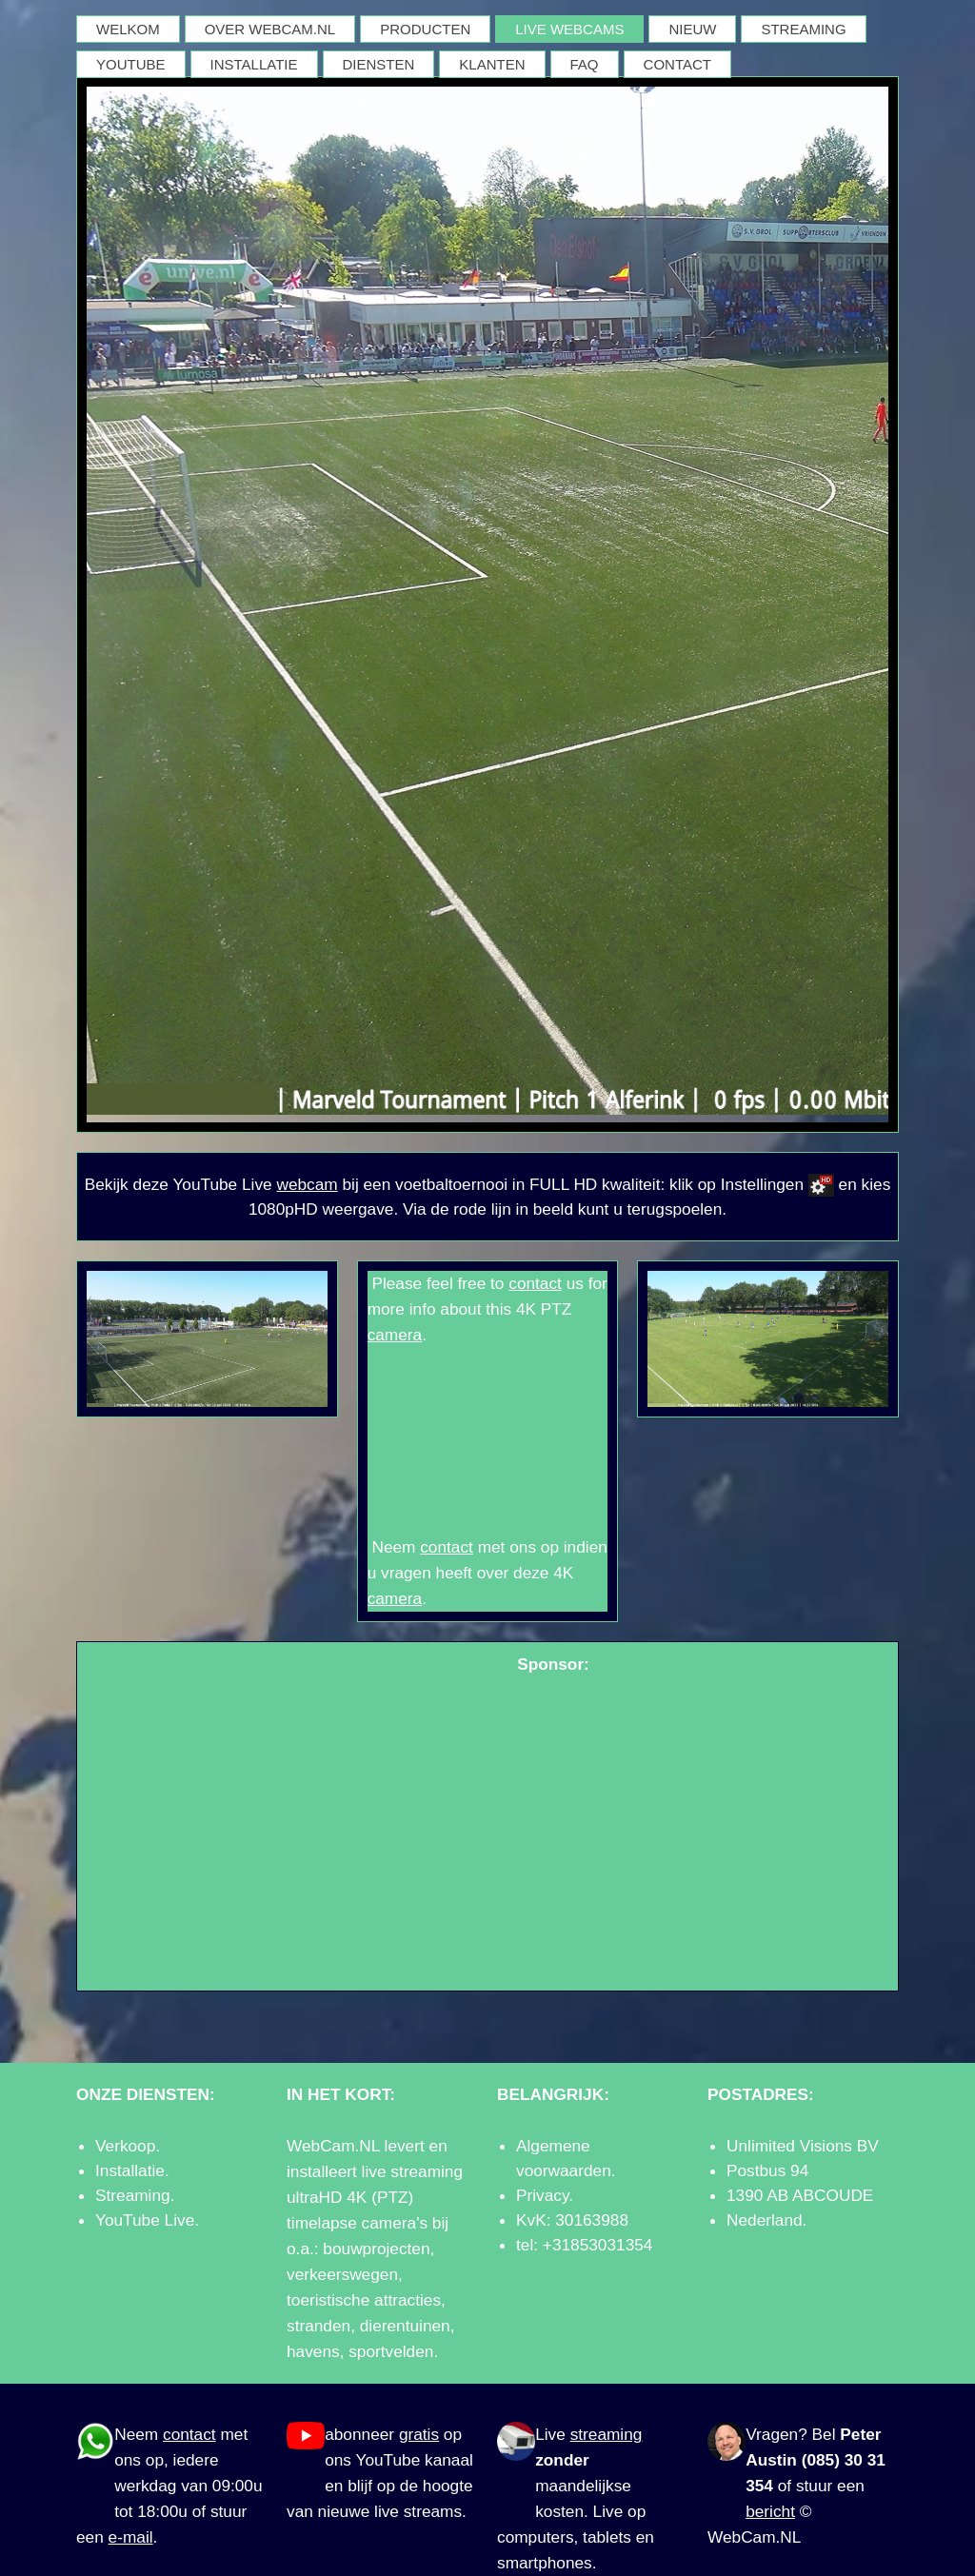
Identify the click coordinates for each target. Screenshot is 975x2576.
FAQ (584, 64)
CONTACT (677, 64)
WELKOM (128, 29)
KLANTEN (492, 64)
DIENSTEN (379, 64)
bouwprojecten (376, 2248)
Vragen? (776, 2434)
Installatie (130, 2170)
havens (313, 2351)
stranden (318, 2325)
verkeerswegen (342, 2274)
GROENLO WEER (488, 1441)
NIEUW (692, 29)
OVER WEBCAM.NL (270, 29)
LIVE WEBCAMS (569, 29)
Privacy (542, 2195)
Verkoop (125, 2145)
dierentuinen (405, 2325)
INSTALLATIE (254, 64)
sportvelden (390, 2351)
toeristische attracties (364, 2299)
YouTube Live (144, 2219)
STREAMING (803, 29)
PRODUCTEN (425, 29)
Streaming (132, 2195)
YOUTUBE (131, 64)
